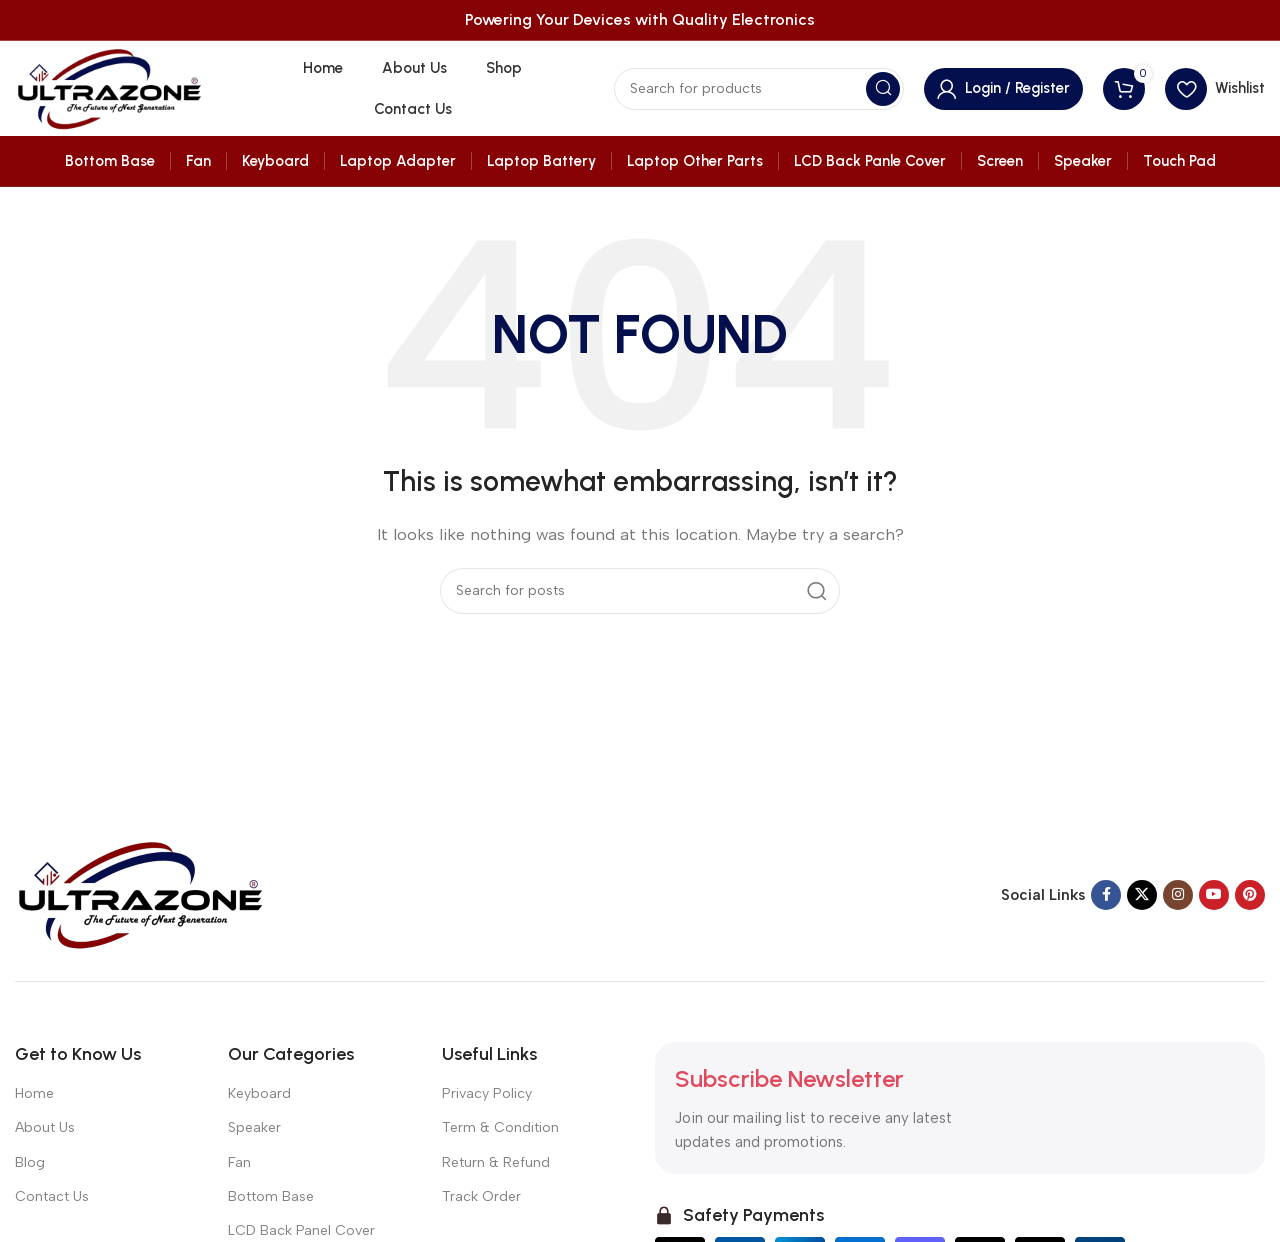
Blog (30, 1162)
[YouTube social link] (1214, 895)
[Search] (759, 89)
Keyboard (259, 1093)
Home (34, 1093)
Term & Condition (500, 1127)
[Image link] (140, 893)
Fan (239, 1162)
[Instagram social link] (1178, 895)
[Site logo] (109, 87)
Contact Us (52, 1196)
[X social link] (1142, 895)
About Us (45, 1127)
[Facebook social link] (1106, 895)
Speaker (254, 1127)
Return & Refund (496, 1162)
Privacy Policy (487, 1093)
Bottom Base (271, 1196)
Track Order (481, 1196)
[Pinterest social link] (1250, 895)
